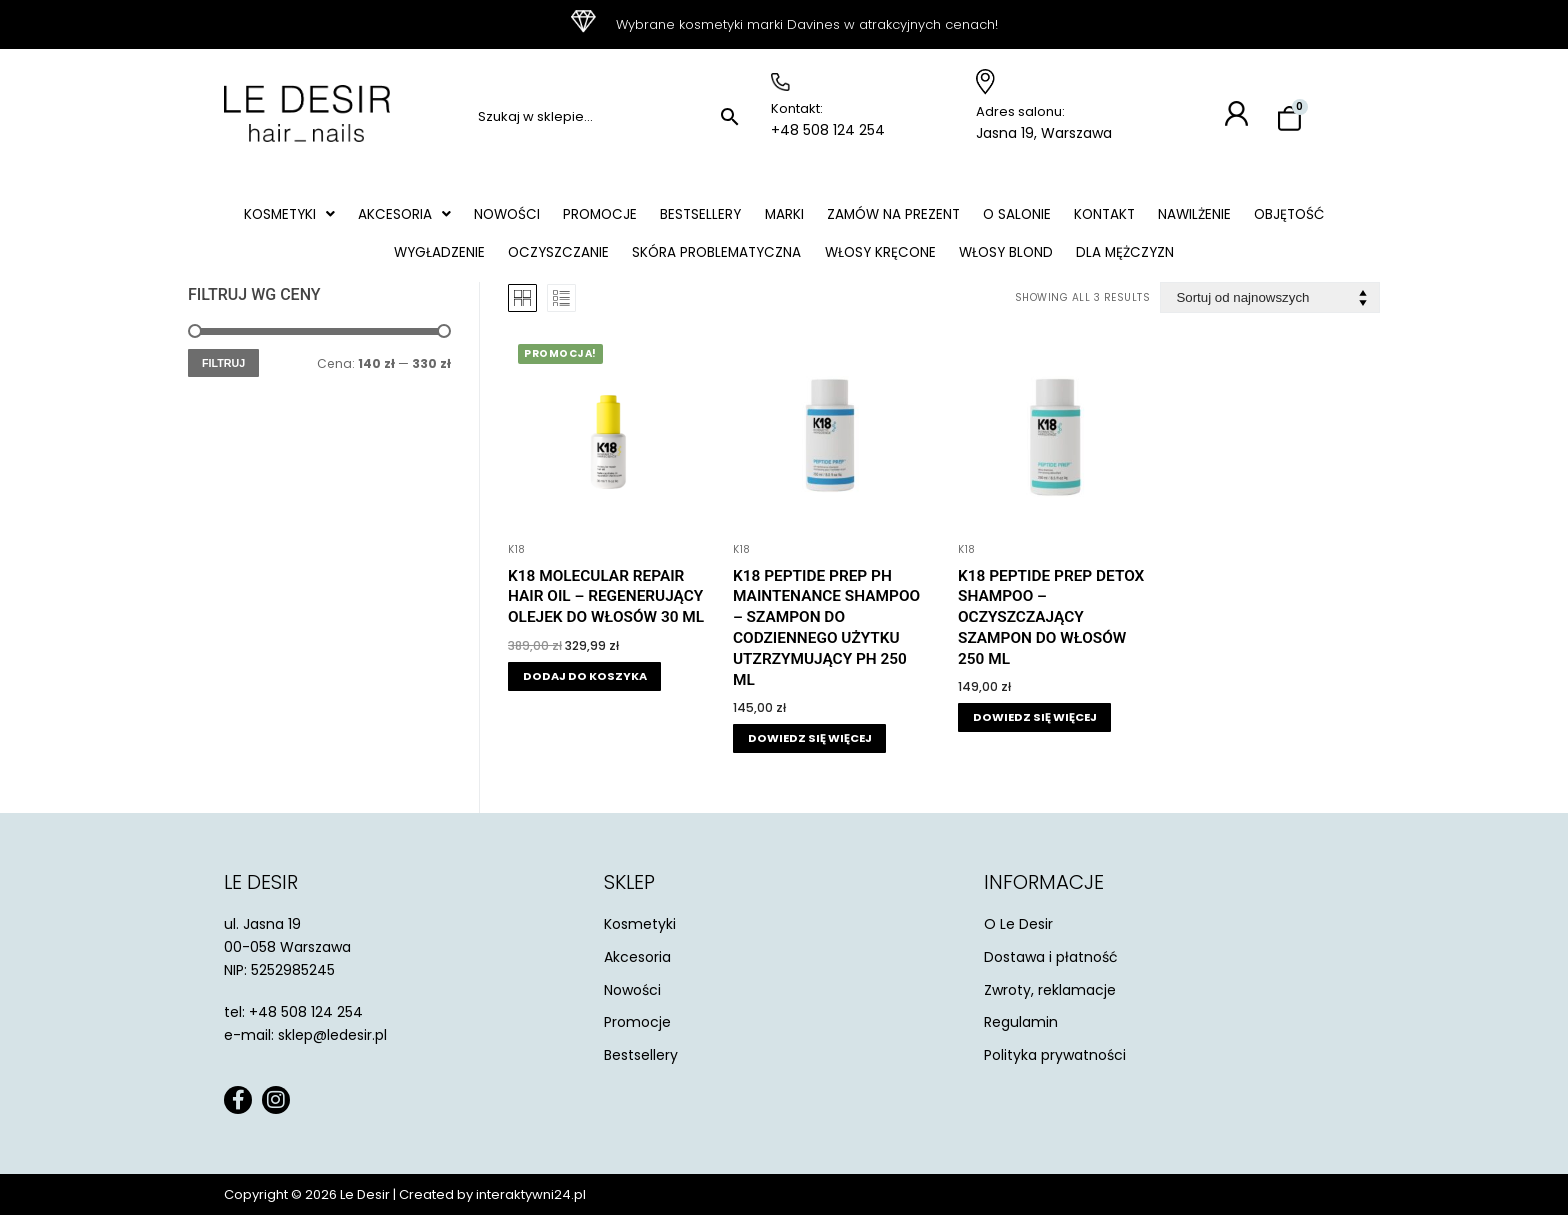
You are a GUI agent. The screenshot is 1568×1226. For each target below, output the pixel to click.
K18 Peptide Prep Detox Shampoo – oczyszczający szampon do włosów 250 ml (1051, 627)
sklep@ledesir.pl (332, 1045)
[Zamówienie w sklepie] (1270, 308)
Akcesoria (433, 217)
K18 (517, 559)
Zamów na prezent (947, 217)
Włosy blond (1065, 261)
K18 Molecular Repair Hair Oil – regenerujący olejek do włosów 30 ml (606, 607)
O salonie (1077, 217)
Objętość (364, 261)
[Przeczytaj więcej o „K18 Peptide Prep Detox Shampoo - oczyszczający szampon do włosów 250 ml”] (1034, 728)
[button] (312, 217)
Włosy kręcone (932, 261)
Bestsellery (745, 217)
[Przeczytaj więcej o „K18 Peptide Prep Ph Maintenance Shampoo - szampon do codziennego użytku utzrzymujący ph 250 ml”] (809, 749)
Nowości (540, 217)
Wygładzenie (473, 261)
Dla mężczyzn (1190, 261)
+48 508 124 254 (828, 130)
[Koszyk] (1289, 119)
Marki (833, 217)
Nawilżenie (1265, 217)
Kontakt (1170, 217)
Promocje (639, 217)
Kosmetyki (312, 217)
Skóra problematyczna (762, 261)
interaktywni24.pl (531, 1205)
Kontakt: (797, 108)
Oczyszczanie (597, 261)
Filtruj (223, 373)
